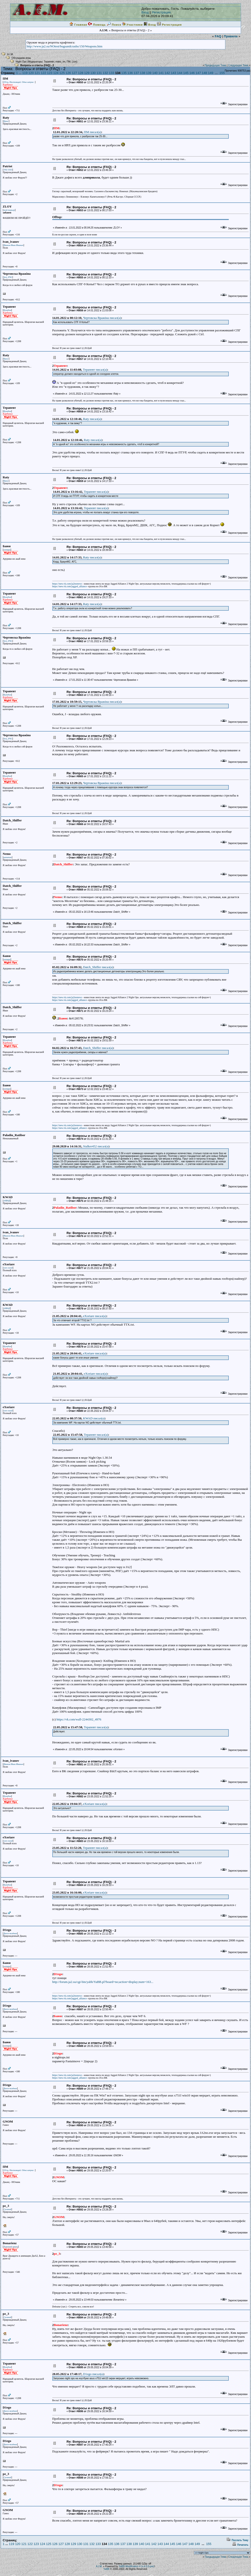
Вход (145, 12)
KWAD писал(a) (94, 1418)
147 (198, 73)
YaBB (106, 2569)
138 (142, 73)
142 (167, 73)
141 (161, 73)
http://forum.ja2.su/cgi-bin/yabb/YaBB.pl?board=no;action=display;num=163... (102, 1982)
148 (204, 73)
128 (80, 73)
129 (86, 73)
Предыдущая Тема (215, 65)
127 (74, 73)
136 (130, 73)
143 (173, 73)
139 (149, 73)
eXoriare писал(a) (94, 1316)
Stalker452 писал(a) (96, 1146)
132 (105, 73)
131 (99, 73)
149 (210, 73)
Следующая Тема (238, 65)
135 (124, 73)
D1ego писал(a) (93, 2374)
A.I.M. (10, 54)
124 (56, 73)
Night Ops (21, 61)
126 (68, 73)
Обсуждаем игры (21, 58)
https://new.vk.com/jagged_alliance (69, 586)
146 (192, 73)
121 (37, 73)
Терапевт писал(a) (95, 369)
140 (155, 73)
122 (43, 73)
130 (93, 73)
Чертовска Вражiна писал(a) (102, 318)
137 (136, 73)
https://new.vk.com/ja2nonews (67, 583)
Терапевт (49, 61)
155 (222, 73)
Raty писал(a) (92, 419)
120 (31, 73)
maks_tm (60, 61)
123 (49, 73)
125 (62, 73)
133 (111, 73)
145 (186, 73)
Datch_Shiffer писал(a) (98, 967)
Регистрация (161, 12)
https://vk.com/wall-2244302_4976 (78, 1719)
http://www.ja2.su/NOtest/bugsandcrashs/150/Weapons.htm (64, 46)
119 (25, 73)
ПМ (69, 61)
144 (179, 73)
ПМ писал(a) (92, 132)
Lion (74, 61)
